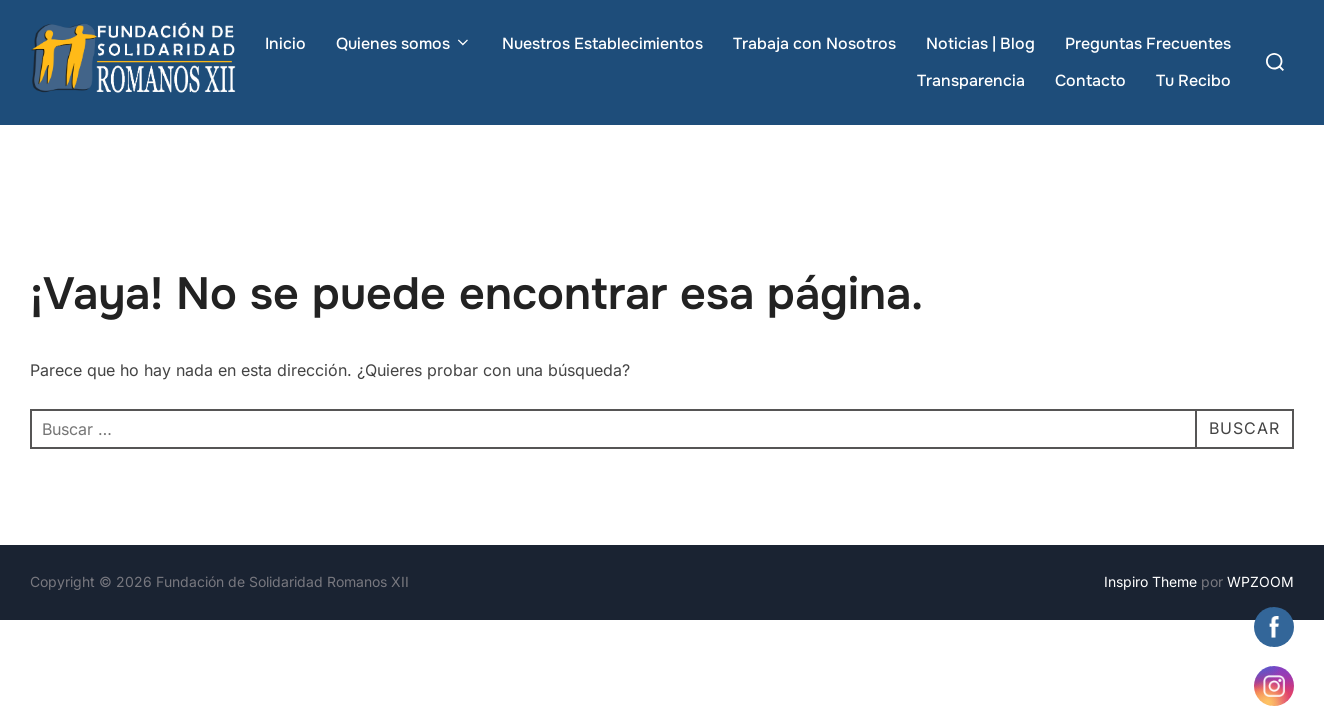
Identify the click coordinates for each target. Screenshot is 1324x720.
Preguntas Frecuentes (1148, 43)
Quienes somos (404, 43)
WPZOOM (1260, 581)
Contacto (1090, 80)
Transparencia (971, 80)
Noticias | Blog (980, 43)
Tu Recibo (1193, 80)
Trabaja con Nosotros (814, 43)
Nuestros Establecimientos (602, 43)
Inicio (285, 43)
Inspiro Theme (1150, 581)
